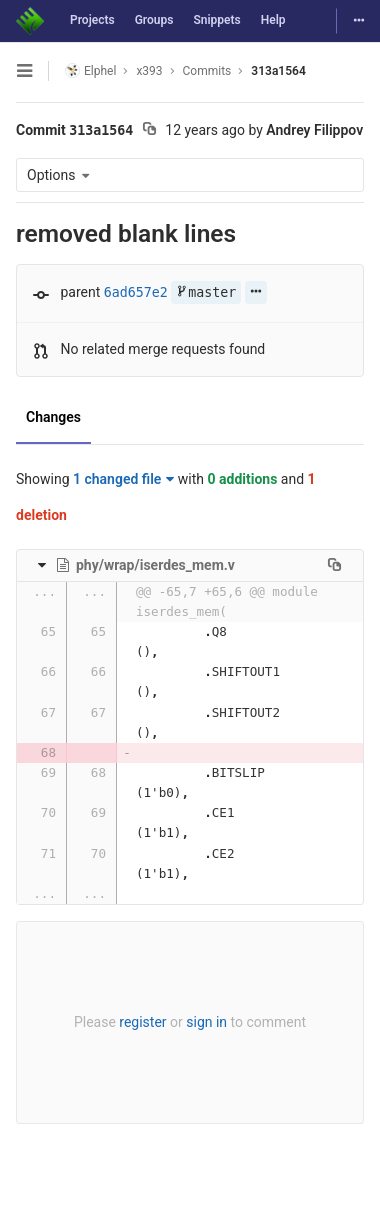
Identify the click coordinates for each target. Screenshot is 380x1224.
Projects (92, 20)
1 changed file (123, 479)
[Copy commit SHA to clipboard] (149, 131)
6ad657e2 (136, 292)
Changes (53, 417)
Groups (154, 20)
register (142, 1022)
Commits (207, 71)
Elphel (90, 70)
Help (273, 20)
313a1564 (278, 71)
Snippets (216, 20)
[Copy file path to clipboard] (334, 565)
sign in (206, 1022)
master (206, 292)
